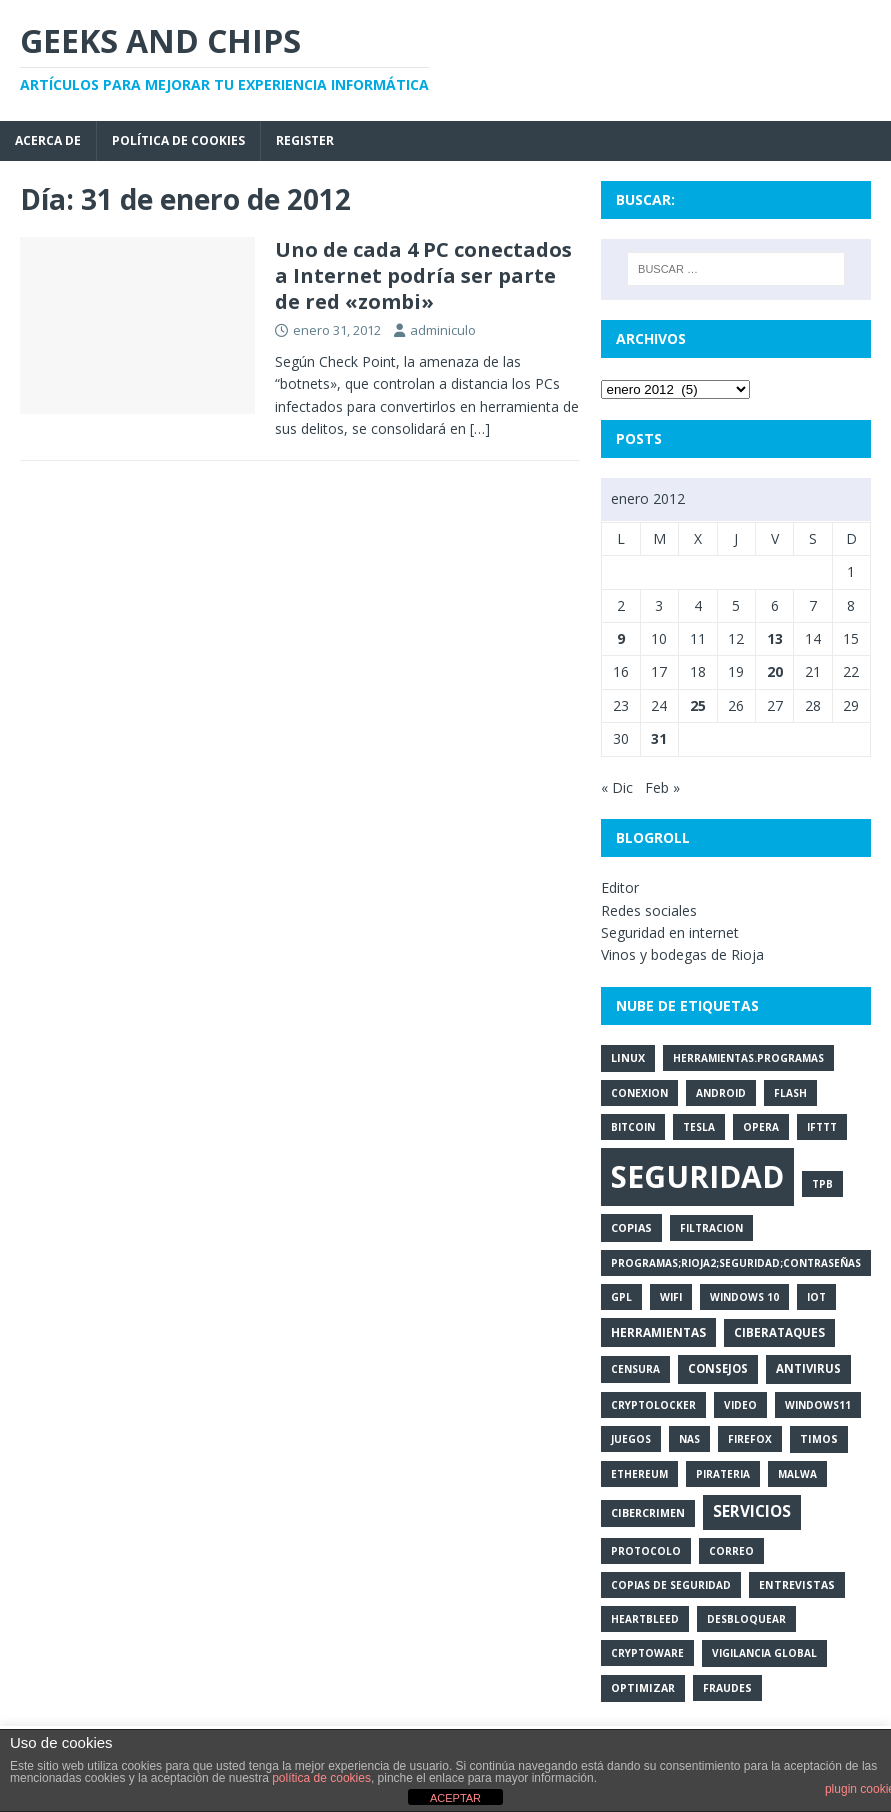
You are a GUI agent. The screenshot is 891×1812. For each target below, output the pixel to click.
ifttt (822, 1127)
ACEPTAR (455, 1798)
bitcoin (633, 1127)
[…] (480, 428)
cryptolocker (653, 1405)
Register (305, 140)
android (721, 1093)
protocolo (646, 1551)
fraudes (727, 1688)
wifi (671, 1297)
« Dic (617, 787)
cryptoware (647, 1653)
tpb (822, 1184)
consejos (718, 1368)
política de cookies (321, 1778)
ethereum (639, 1474)
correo (731, 1551)
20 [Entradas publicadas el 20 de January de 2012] (775, 671)
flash (790, 1093)
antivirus (808, 1368)
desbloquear (746, 1619)
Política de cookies (178, 140)
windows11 (818, 1405)
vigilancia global (764, 1653)
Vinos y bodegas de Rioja (682, 954)
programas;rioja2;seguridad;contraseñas (736, 1263)
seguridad (697, 1176)
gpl (621, 1297)
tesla (699, 1127)
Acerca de (48, 140)
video (740, 1405)
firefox (750, 1439)
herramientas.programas (748, 1058)
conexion (639, 1093)
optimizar (643, 1688)
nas (689, 1439)
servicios (752, 1511)
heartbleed (645, 1619)
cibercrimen (648, 1513)
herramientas (658, 1332)
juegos (631, 1439)
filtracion (711, 1228)
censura (635, 1369)
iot (816, 1297)
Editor (620, 887)
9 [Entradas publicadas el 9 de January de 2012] (621, 638)
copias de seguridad (671, 1585)
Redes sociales (649, 910)
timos (819, 1439)
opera (761, 1127)
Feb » (662, 787)
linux (628, 1058)
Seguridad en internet (670, 932)
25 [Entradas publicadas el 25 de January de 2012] (698, 705)
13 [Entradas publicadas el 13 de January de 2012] (775, 638)
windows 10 (744, 1297)
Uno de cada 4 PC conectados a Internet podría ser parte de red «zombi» (423, 275)
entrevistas (797, 1585)
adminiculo (443, 330)
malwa (797, 1474)
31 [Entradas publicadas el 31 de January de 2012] (659, 738)
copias (631, 1227)
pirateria (723, 1474)
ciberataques (779, 1332)
